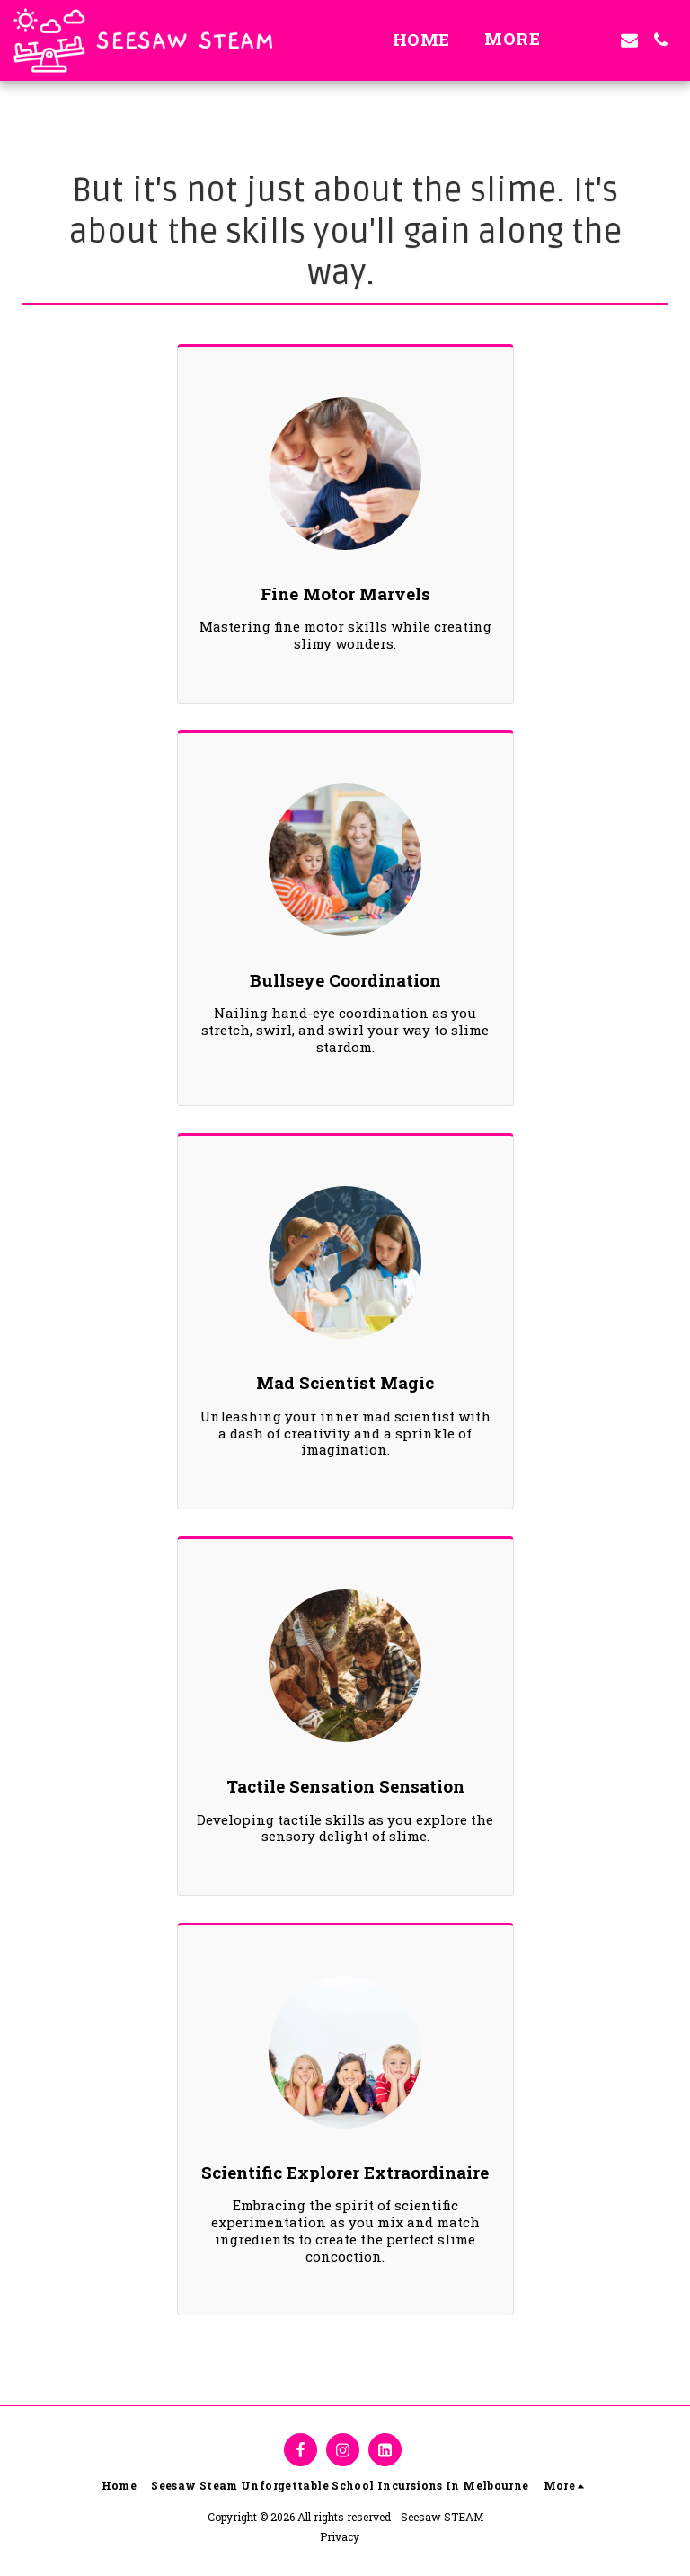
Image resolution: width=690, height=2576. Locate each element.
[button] (598, 40)
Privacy (339, 2536)
